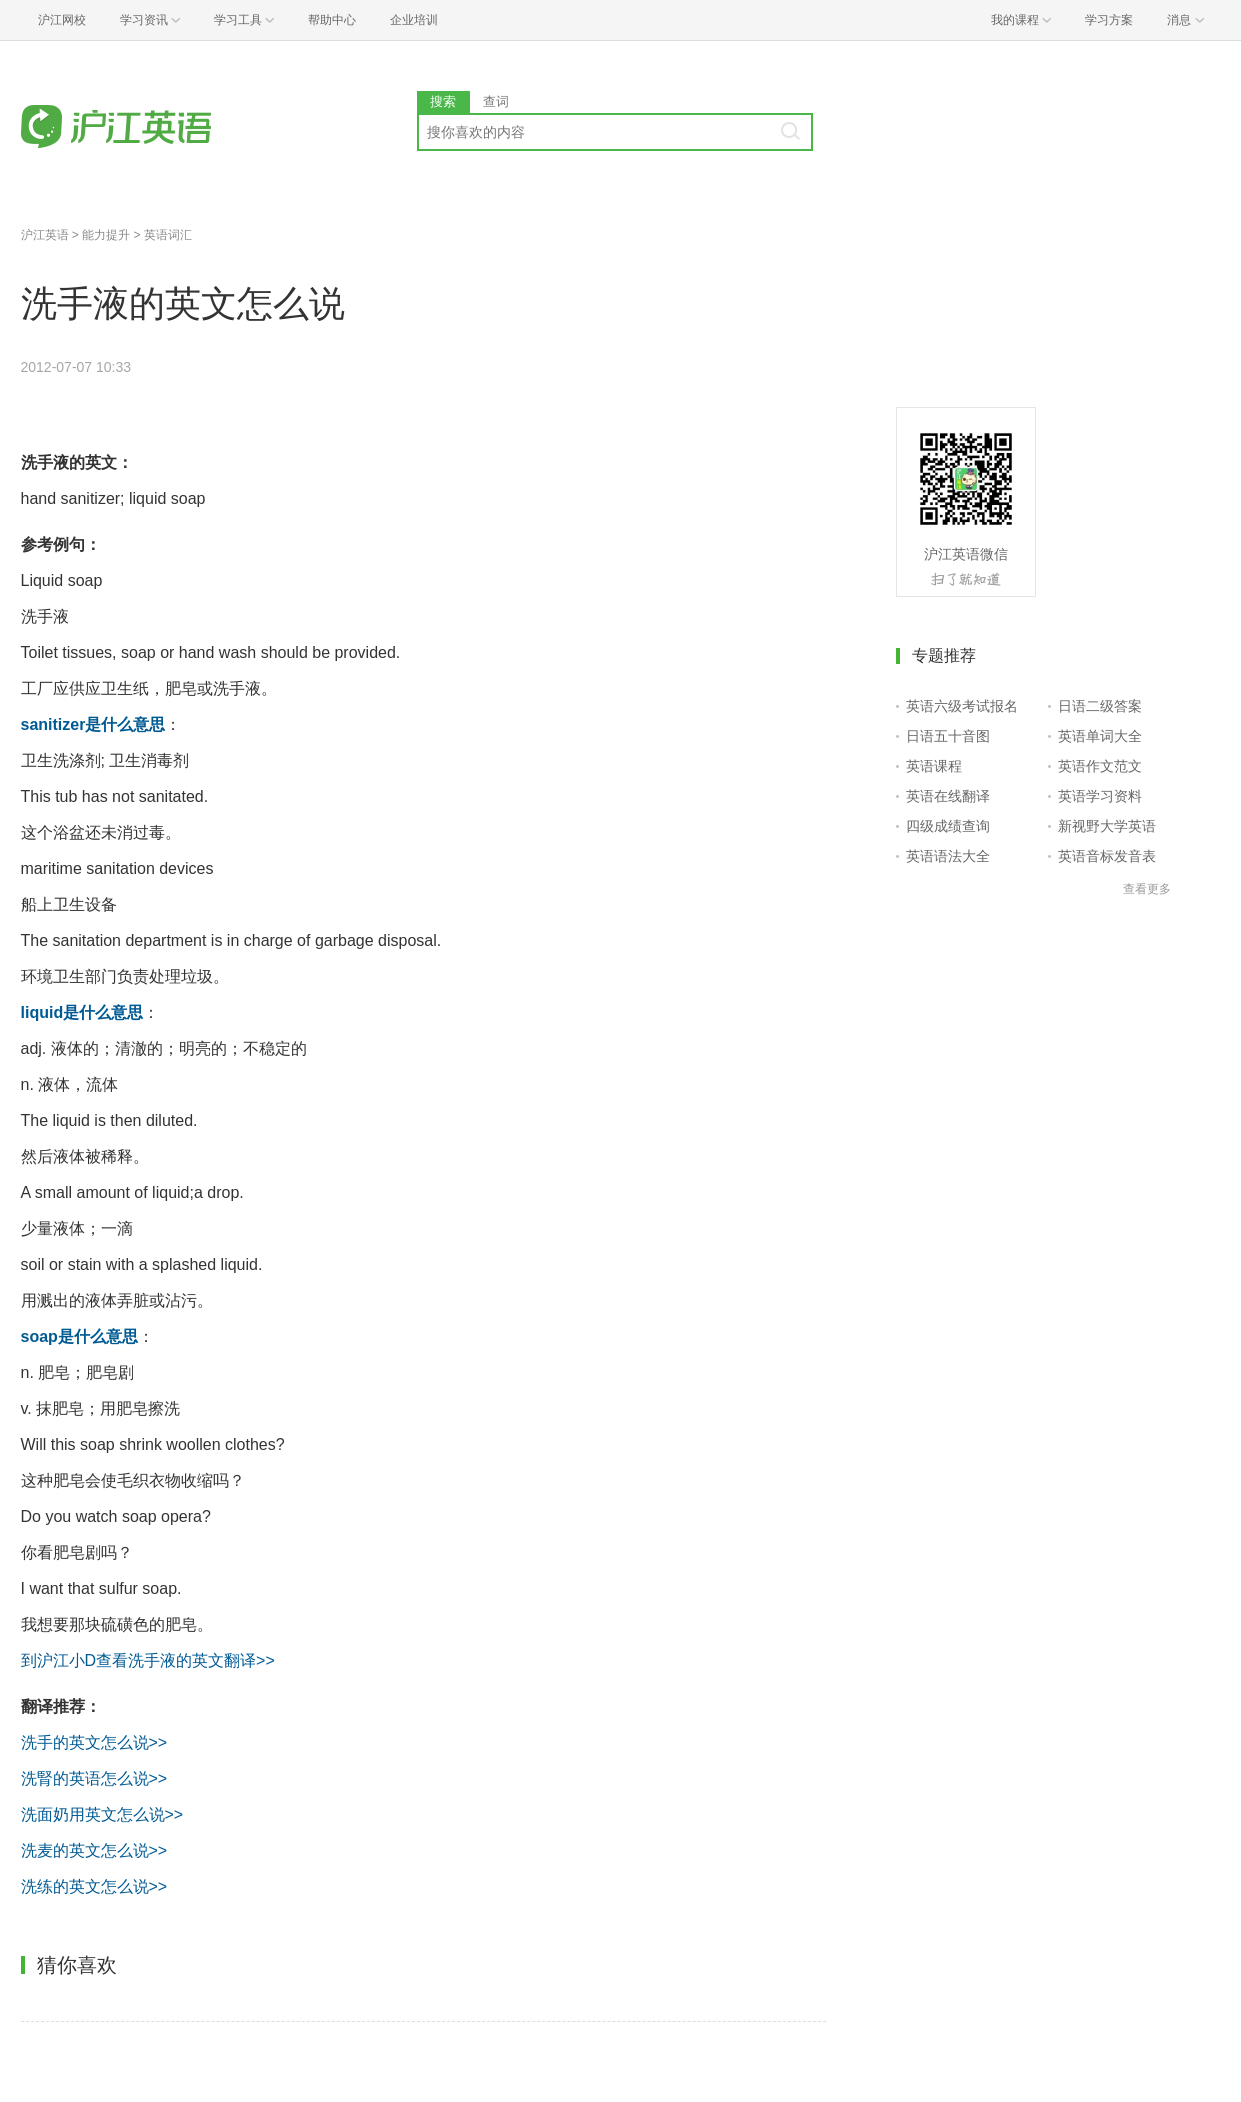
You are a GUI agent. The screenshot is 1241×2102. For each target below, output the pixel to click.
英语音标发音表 (1107, 856)
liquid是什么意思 (82, 1012)
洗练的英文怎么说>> (94, 1886)
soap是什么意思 (79, 1336)
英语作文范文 (1100, 766)
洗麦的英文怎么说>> (94, 1850)
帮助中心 (332, 20)
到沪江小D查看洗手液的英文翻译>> (148, 1660)
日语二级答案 (1100, 706)
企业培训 (414, 20)
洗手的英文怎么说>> (94, 1742)
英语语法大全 (948, 856)
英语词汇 (168, 235)
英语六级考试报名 (962, 706)
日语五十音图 (948, 736)
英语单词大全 (1100, 736)
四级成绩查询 (948, 826)
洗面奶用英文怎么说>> (102, 1814)
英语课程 (934, 766)
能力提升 (106, 235)
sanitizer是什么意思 (93, 724)
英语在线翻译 (948, 796)
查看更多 (1147, 889)
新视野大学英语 (1107, 826)
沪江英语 (45, 235)
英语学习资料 (1100, 796)
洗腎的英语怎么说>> (94, 1778)
